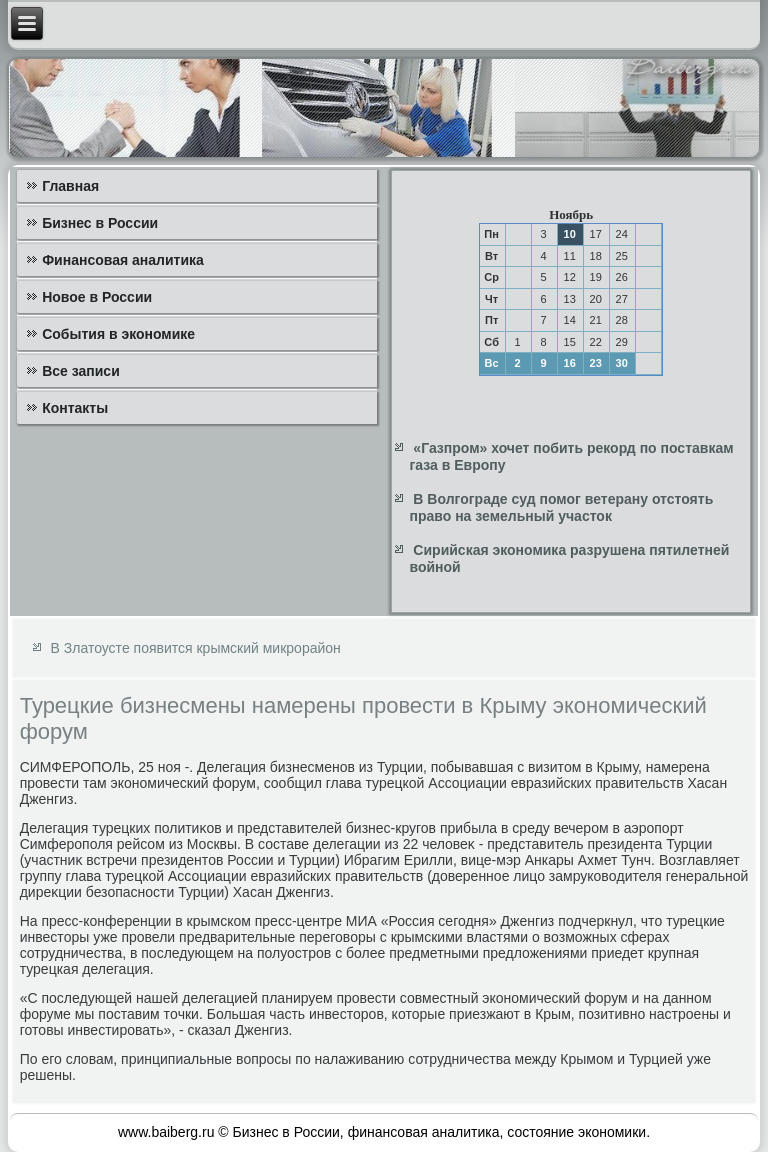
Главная (70, 186)
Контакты (75, 408)
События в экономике (118, 334)
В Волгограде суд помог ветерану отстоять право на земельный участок (561, 508)
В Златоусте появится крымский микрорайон (196, 648)
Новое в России (97, 297)
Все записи (81, 371)
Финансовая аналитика (123, 260)
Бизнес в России (100, 223)
